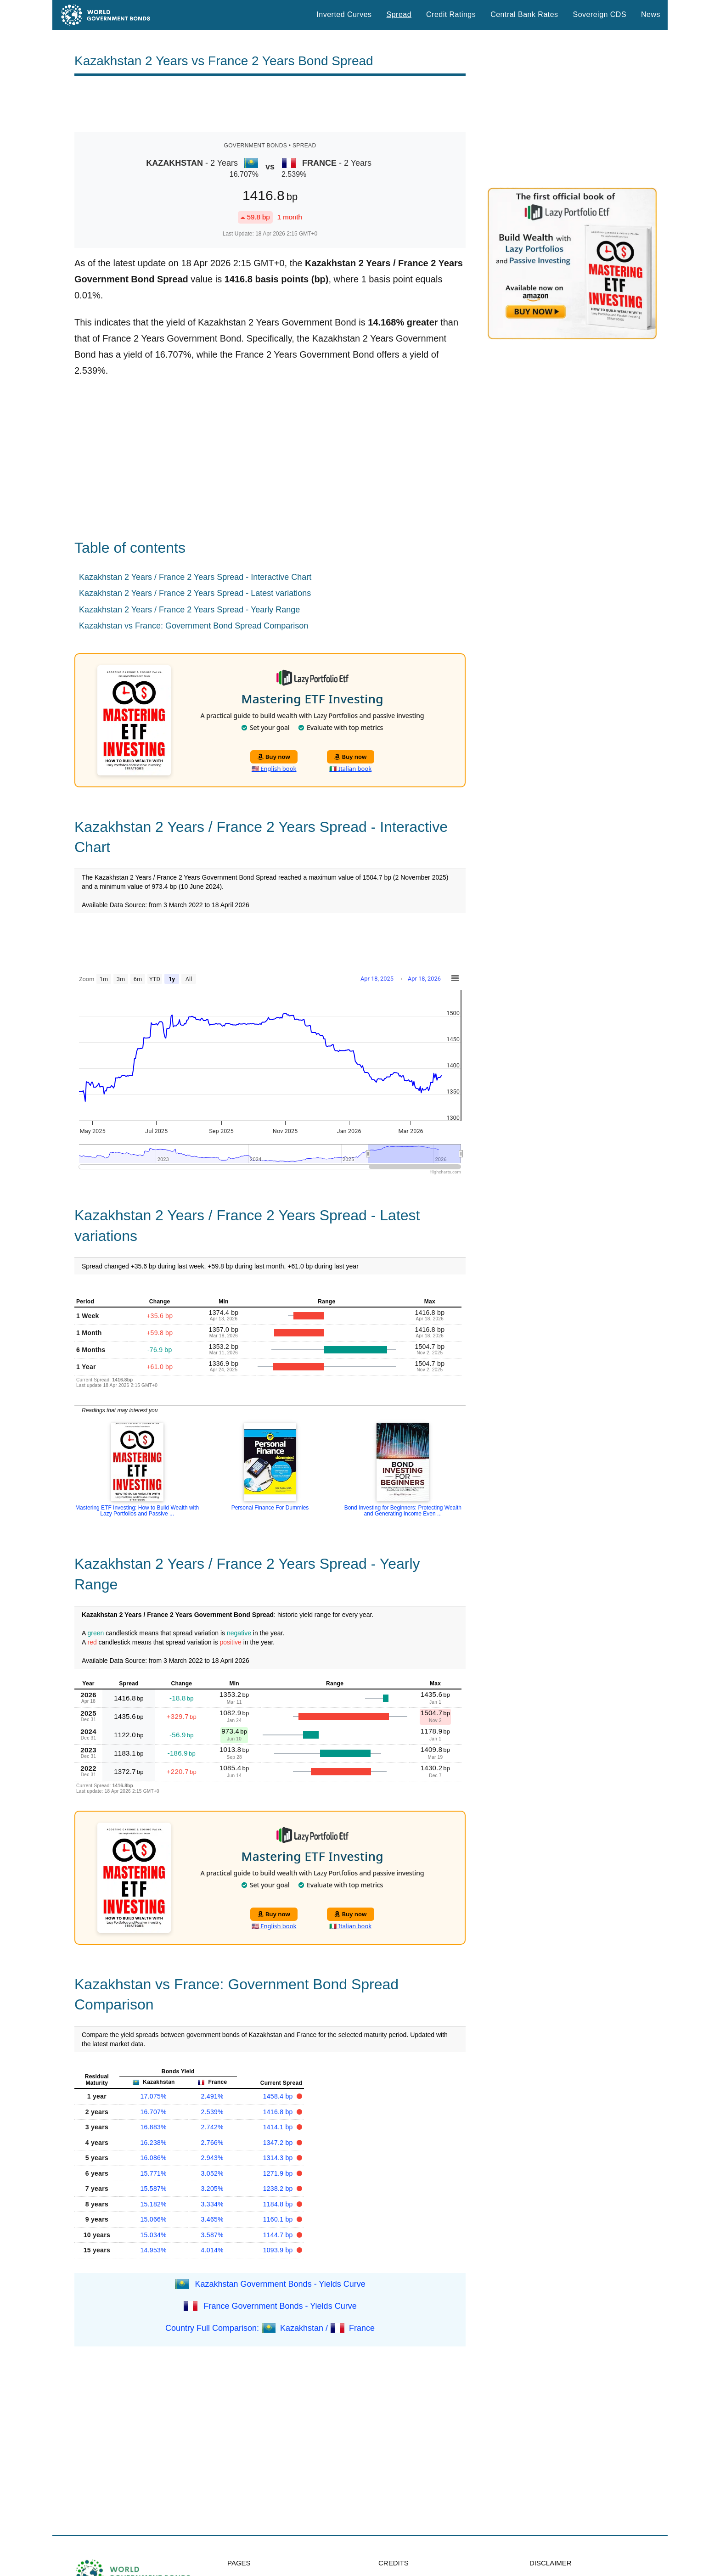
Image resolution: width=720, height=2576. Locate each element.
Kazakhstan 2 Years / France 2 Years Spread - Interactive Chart (195, 577)
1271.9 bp (279, 2173)
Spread (399, 14)
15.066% (154, 2219)
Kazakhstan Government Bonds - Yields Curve (280, 2283)
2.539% (212, 2112)
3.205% (212, 2188)
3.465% (212, 2219)
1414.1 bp (279, 2127)
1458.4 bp (279, 2096)
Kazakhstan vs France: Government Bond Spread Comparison (193, 625)
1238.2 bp (279, 2188)
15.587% (154, 2188)
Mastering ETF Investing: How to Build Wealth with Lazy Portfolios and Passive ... (137, 1510)
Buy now (274, 756)
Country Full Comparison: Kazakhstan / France (270, 2327)
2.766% (212, 2142)
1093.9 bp (279, 2250)
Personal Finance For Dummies (270, 1507)
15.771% (154, 2173)
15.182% (154, 2204)
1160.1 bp (279, 2219)
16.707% (154, 2112)
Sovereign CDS (600, 14)
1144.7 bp (279, 2235)
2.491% (212, 2096)
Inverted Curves (343, 14)
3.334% (212, 2204)
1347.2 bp (279, 2142)
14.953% (154, 2250)
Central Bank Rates (524, 14)
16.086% (154, 2157)
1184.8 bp (279, 2204)
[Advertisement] (270, 103)
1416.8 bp (279, 2112)
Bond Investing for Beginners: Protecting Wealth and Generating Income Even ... (402, 1510)
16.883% (154, 2127)
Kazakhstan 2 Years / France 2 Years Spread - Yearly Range (189, 609)
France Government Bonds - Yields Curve (280, 2305)
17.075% (154, 2096)
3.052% (212, 2173)
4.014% (212, 2250)
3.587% (212, 2235)
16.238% (154, 2142)
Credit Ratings (451, 14)
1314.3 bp (279, 2157)
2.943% (212, 2157)
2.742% (212, 2127)
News (650, 14)
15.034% (154, 2235)
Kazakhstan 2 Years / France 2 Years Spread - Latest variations (195, 593)
